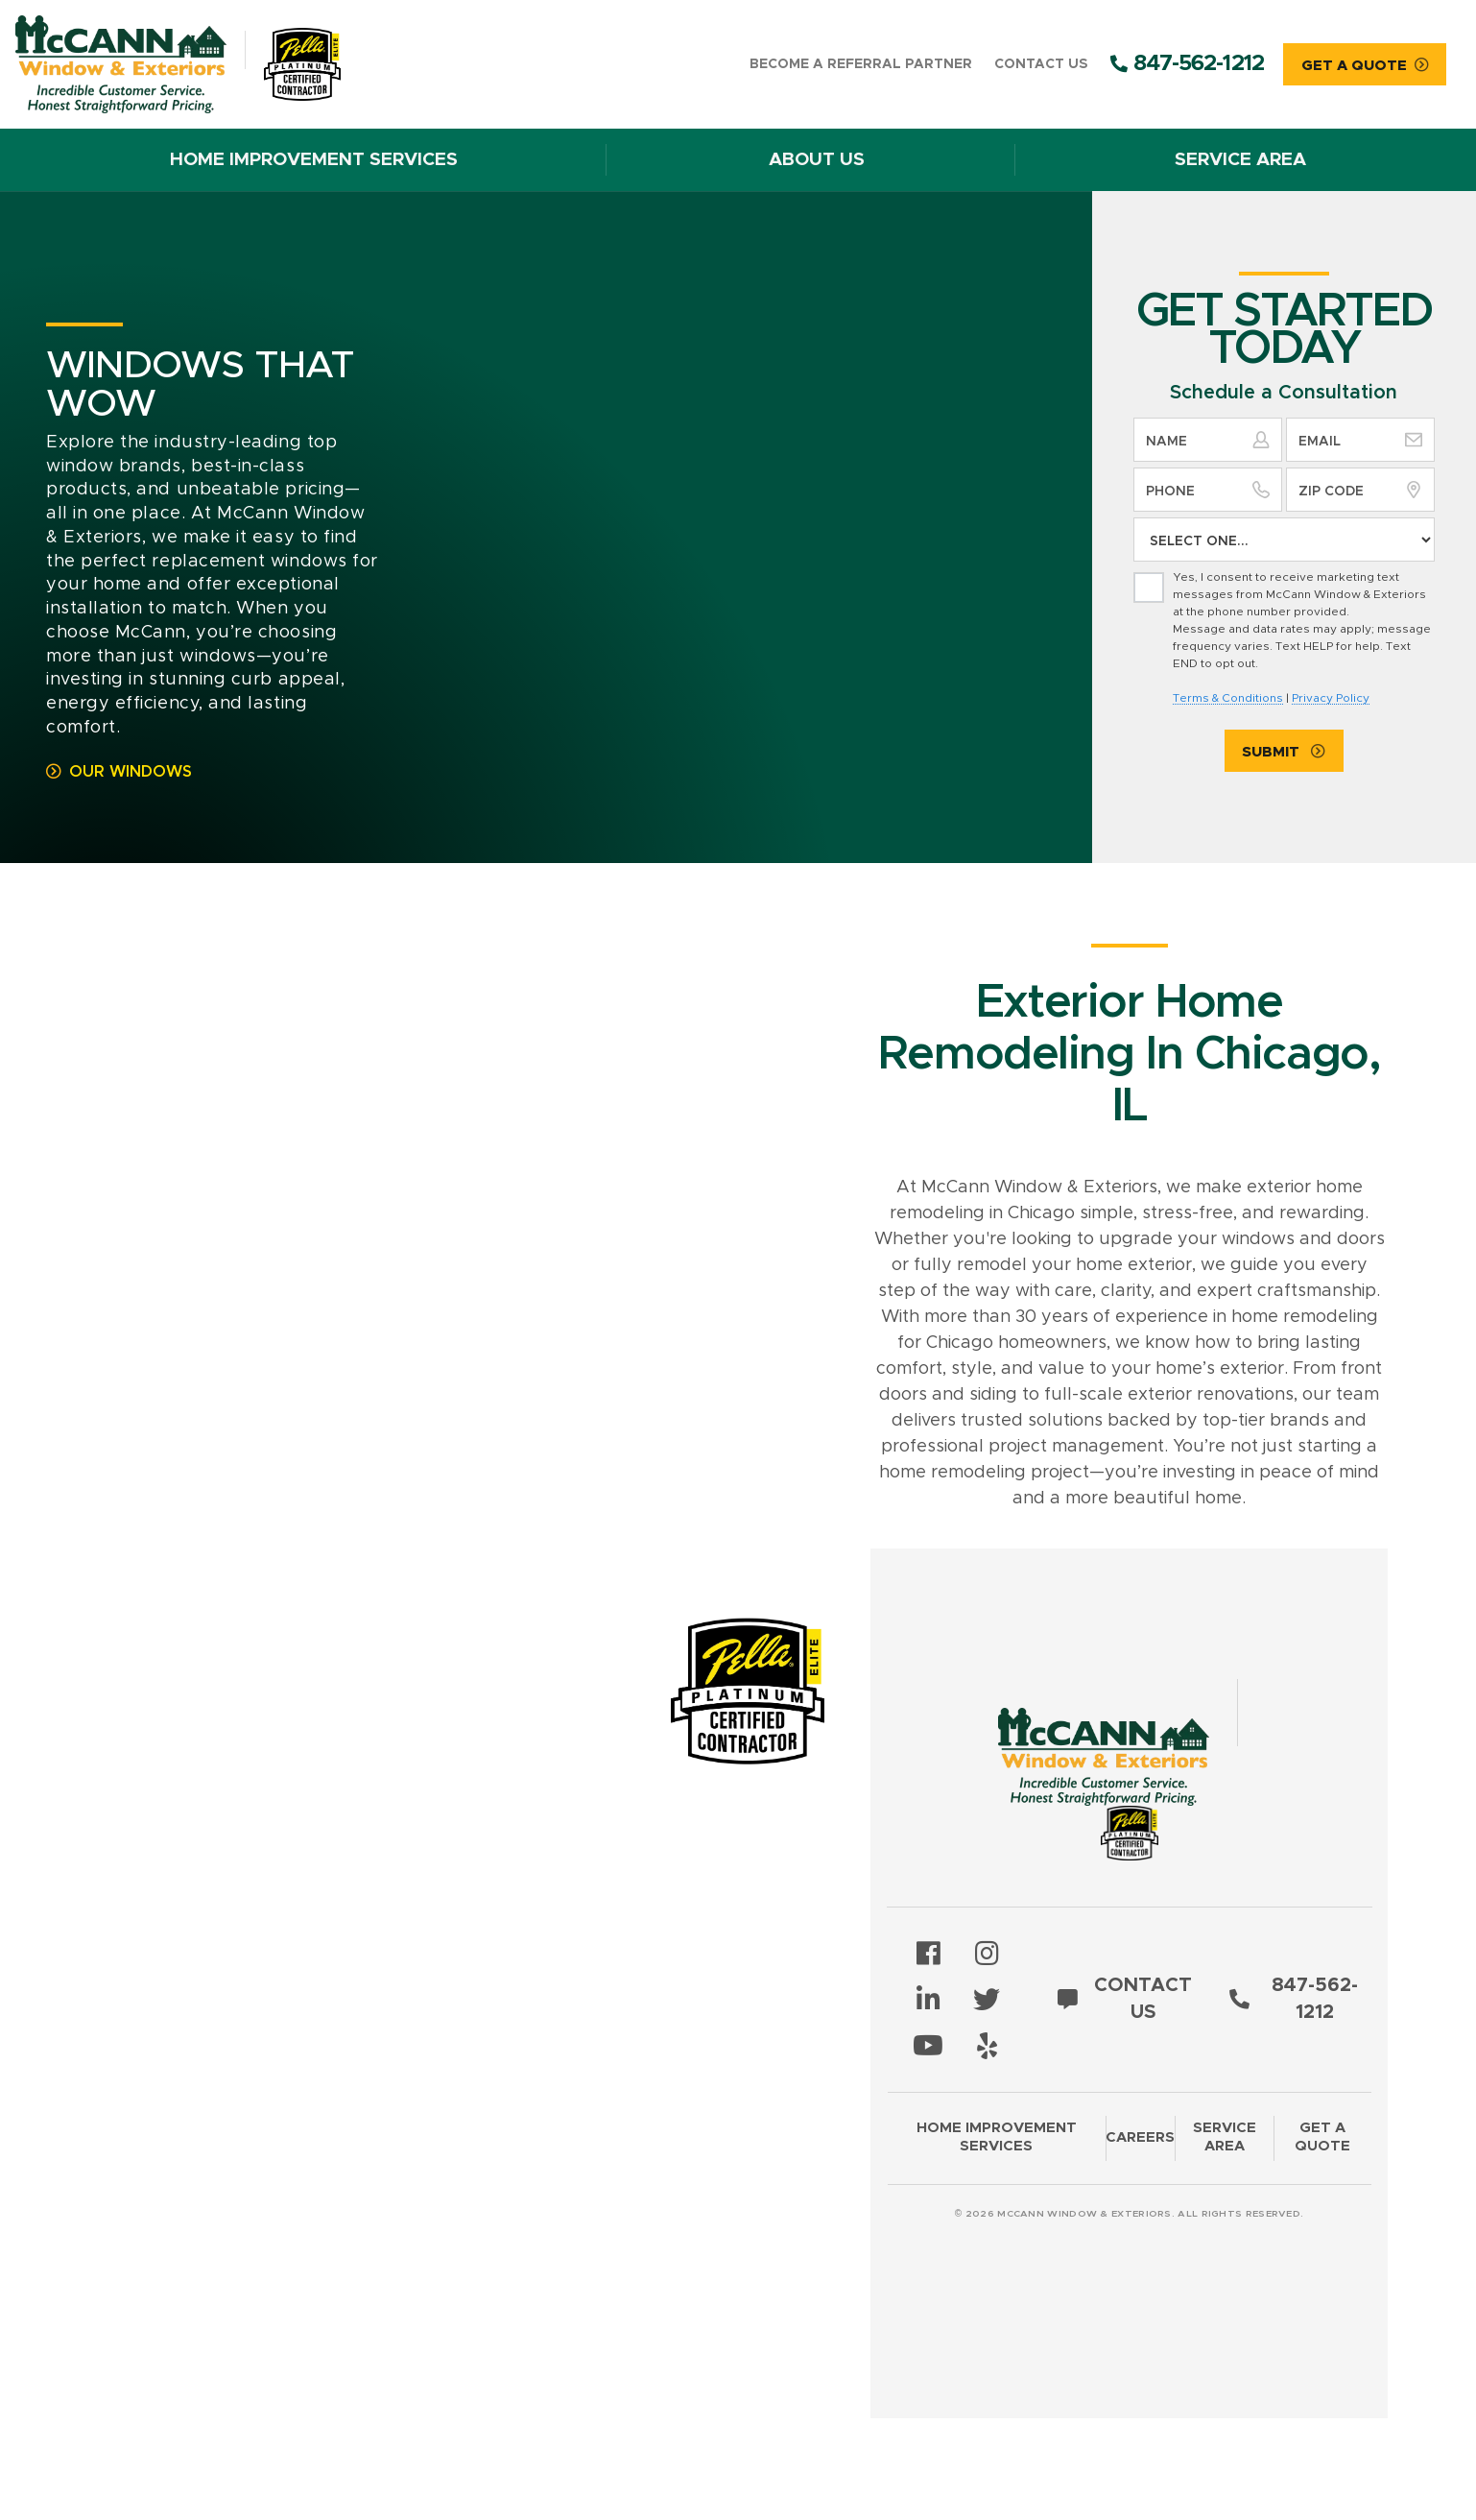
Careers (1140, 2137)
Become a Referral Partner (861, 64)
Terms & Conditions (1228, 698)
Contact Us (1040, 64)
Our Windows (130, 772)
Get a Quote (1322, 2137)
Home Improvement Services (314, 160)
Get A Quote (1354, 66)
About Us (817, 160)
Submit (1272, 752)
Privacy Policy (1330, 698)
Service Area (1240, 160)
